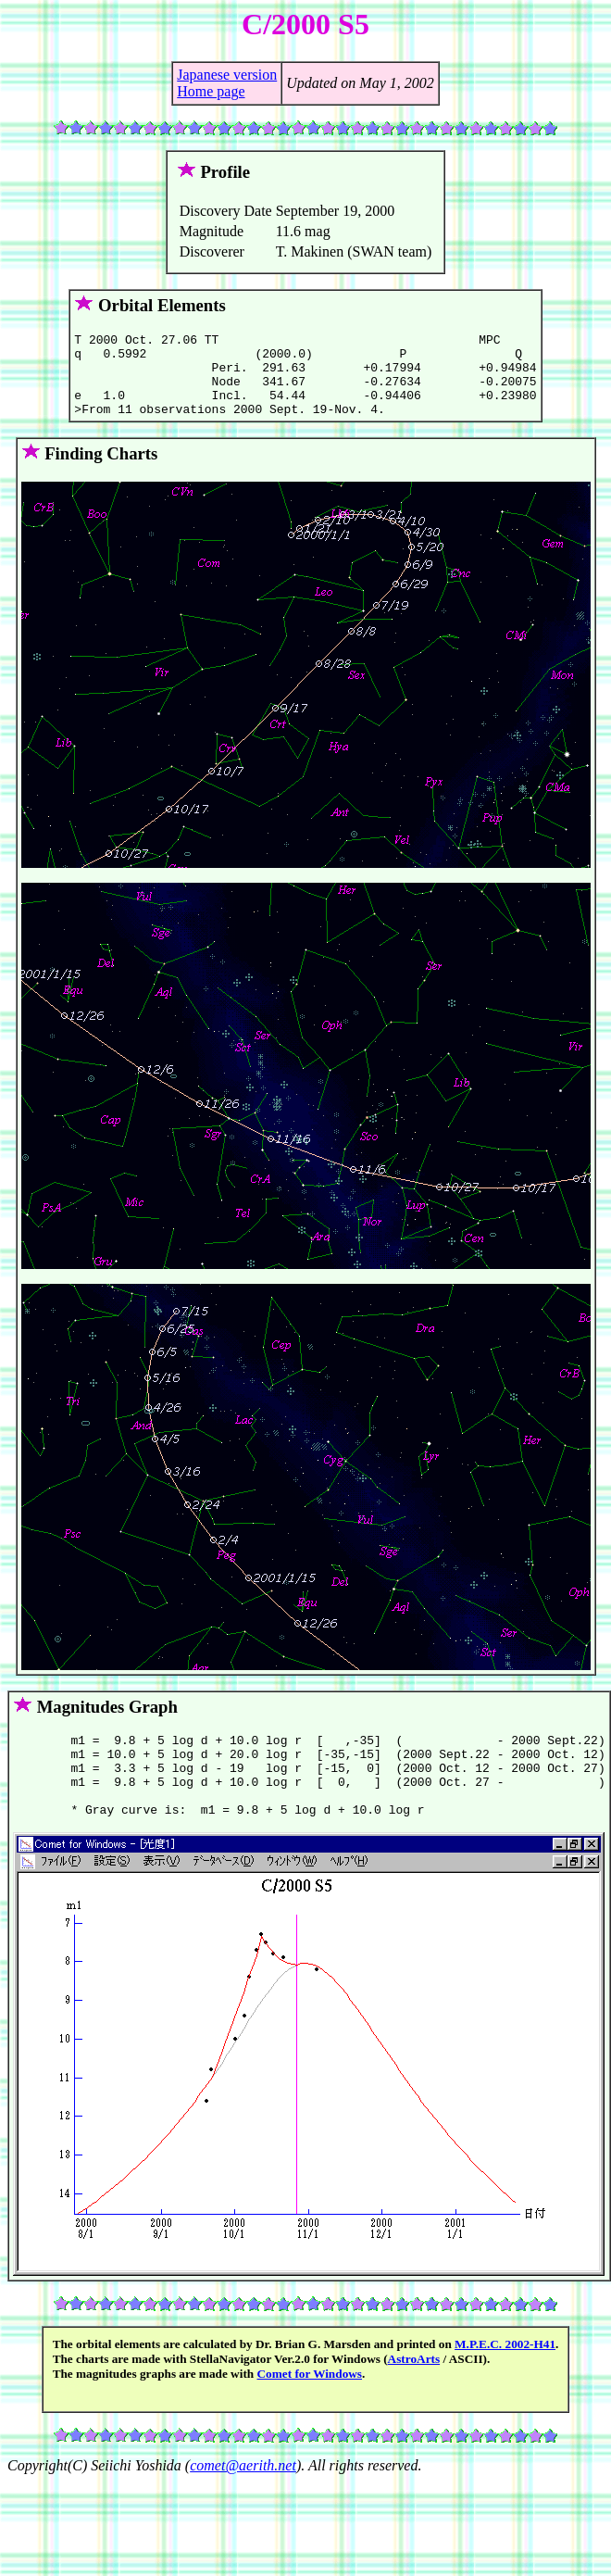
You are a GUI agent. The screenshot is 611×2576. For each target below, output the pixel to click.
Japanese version (227, 74)
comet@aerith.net (243, 2499)
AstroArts (414, 2392)
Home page (210, 91)
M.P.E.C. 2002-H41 (505, 2377)
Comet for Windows (310, 2407)
